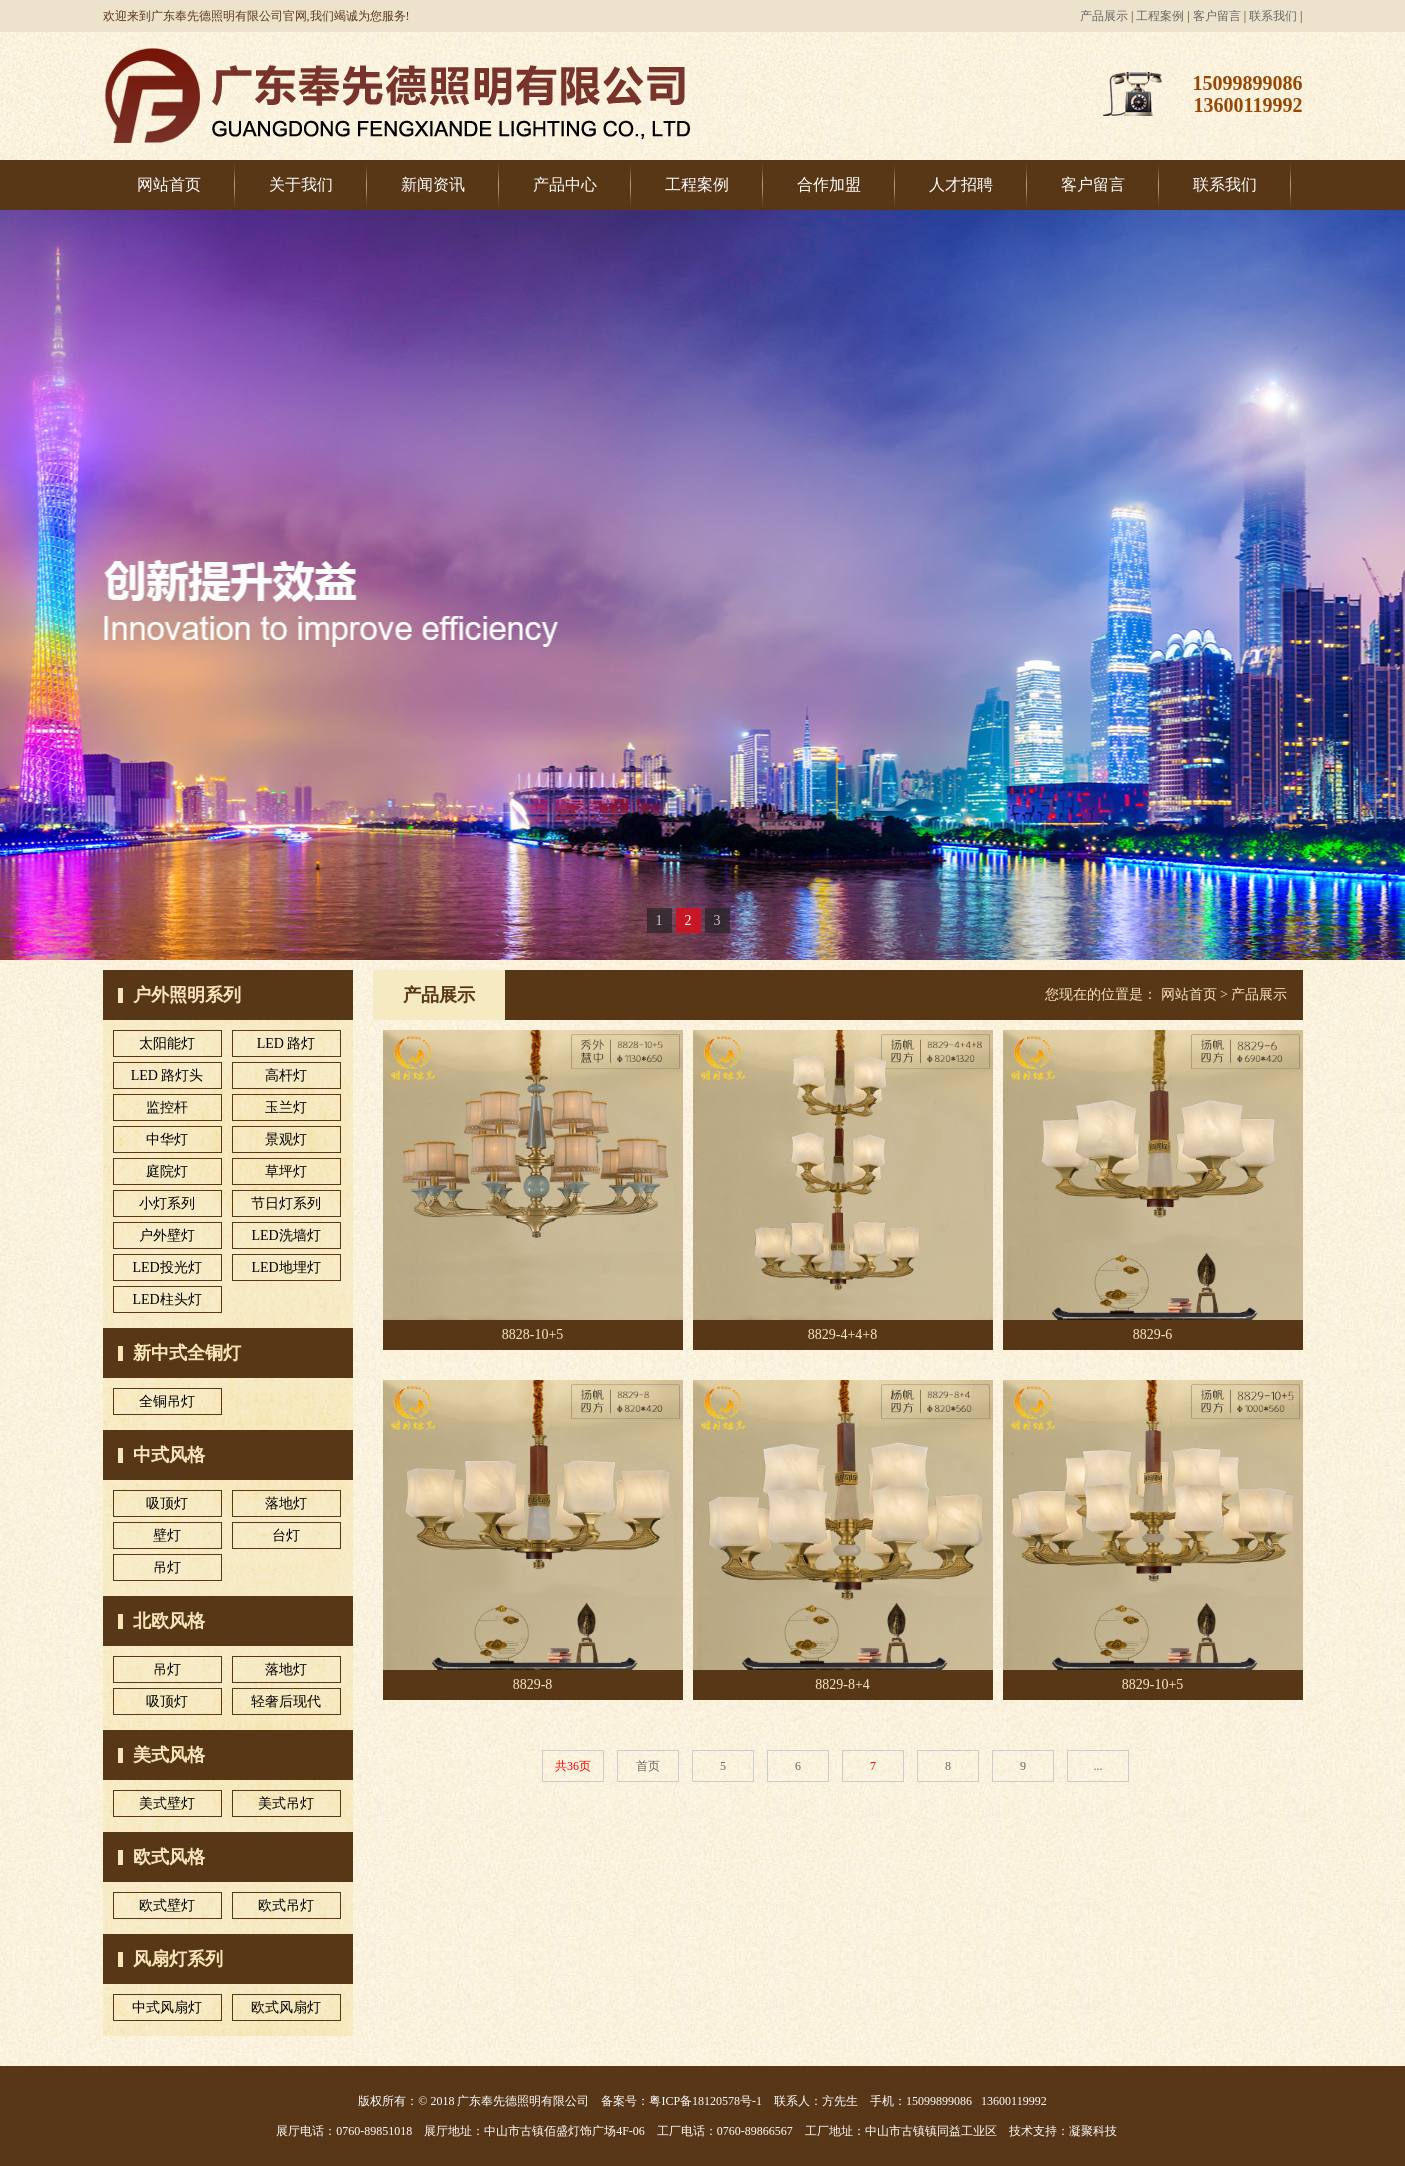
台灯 (286, 1535)
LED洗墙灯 (285, 1235)
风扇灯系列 (178, 1959)
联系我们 (1273, 16)
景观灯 (286, 1139)
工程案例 (1160, 16)
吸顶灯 (167, 1503)
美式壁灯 (167, 1803)
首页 (648, 1766)
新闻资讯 (433, 184)
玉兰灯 (286, 1107)
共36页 (573, 1766)
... (1098, 1766)
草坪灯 (286, 1171)
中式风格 (169, 1455)
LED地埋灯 (285, 1267)
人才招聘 (961, 184)
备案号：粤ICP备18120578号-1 (681, 2101)
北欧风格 (169, 1621)
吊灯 (167, 1567)
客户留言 (1217, 16)
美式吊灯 (286, 1803)
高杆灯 (286, 1075)
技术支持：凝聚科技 (1063, 2131)
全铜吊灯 (167, 1401)
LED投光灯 (166, 1267)
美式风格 (169, 1755)
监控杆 (167, 1107)
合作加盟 (829, 184)
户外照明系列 (187, 995)
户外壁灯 (167, 1235)
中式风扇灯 (167, 2007)
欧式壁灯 (167, 1905)
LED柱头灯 (166, 1299)
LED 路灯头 (167, 1075)
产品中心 (565, 184)
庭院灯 (167, 1171)
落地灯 (286, 1503)
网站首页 (169, 184)
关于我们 (301, 184)
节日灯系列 (286, 1203)
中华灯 (167, 1139)
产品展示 (1104, 16)
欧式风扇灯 (286, 2007)
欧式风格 (169, 1857)
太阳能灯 (167, 1043)
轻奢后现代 (286, 1701)
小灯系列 (167, 1203)
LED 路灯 (286, 1043)
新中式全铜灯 (187, 1353)
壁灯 (167, 1535)
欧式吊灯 (286, 1905)
